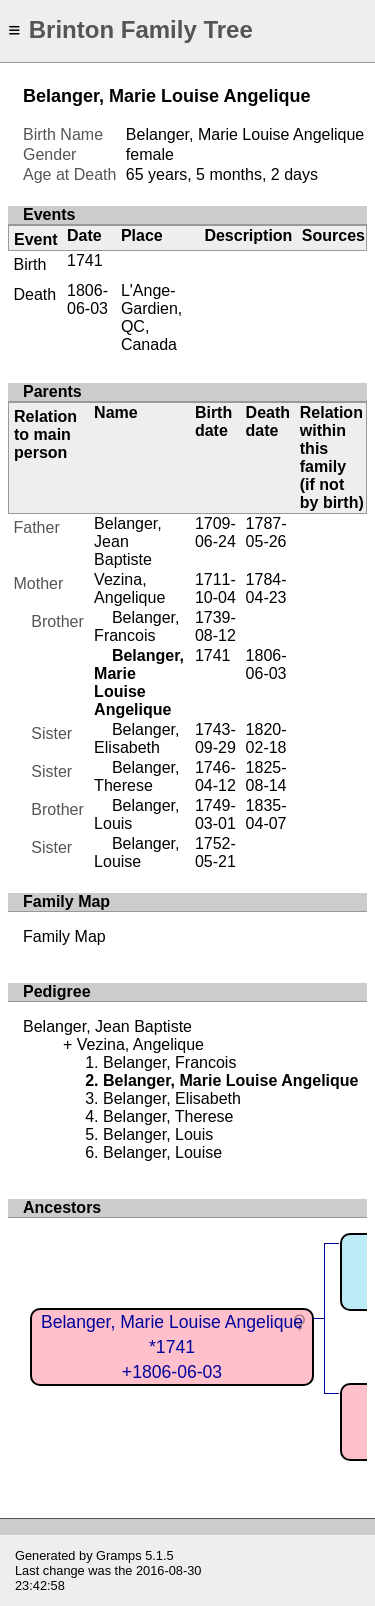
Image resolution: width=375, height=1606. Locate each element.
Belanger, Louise (136, 852)
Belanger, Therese (136, 776)
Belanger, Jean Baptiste (128, 541)
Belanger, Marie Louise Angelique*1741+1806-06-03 (172, 1346)
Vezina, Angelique (129, 588)
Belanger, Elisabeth (136, 738)
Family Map (64, 936)
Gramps (119, 1555)
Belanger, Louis (158, 1134)
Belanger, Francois (136, 626)
